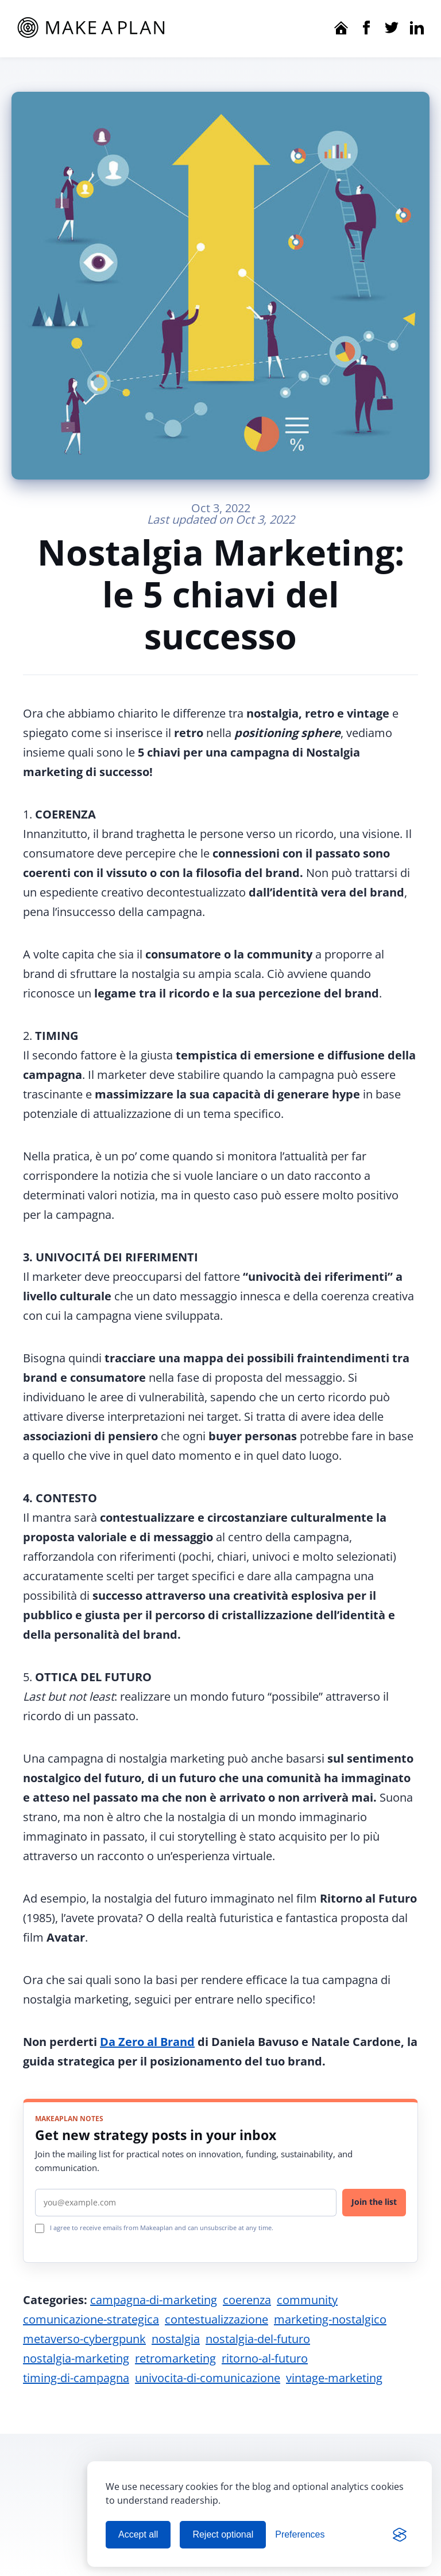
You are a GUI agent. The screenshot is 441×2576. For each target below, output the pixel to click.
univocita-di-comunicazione (207, 2378)
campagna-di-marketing (153, 2300)
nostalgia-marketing (76, 2358)
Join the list (374, 2201)
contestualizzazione (216, 2319)
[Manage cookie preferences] (299, 2534)
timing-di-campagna (76, 2378)
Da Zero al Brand (147, 2041)
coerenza (247, 2300)
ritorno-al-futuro (265, 2358)
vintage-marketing (334, 2378)
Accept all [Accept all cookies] (138, 2534)
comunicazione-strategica (91, 2319)
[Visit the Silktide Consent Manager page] (399, 2534)
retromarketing (175, 2358)
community (307, 2300)
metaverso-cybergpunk (84, 2339)
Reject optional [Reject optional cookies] (222, 2534)
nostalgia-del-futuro (258, 2339)
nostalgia (176, 2339)
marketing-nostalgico (330, 2319)
